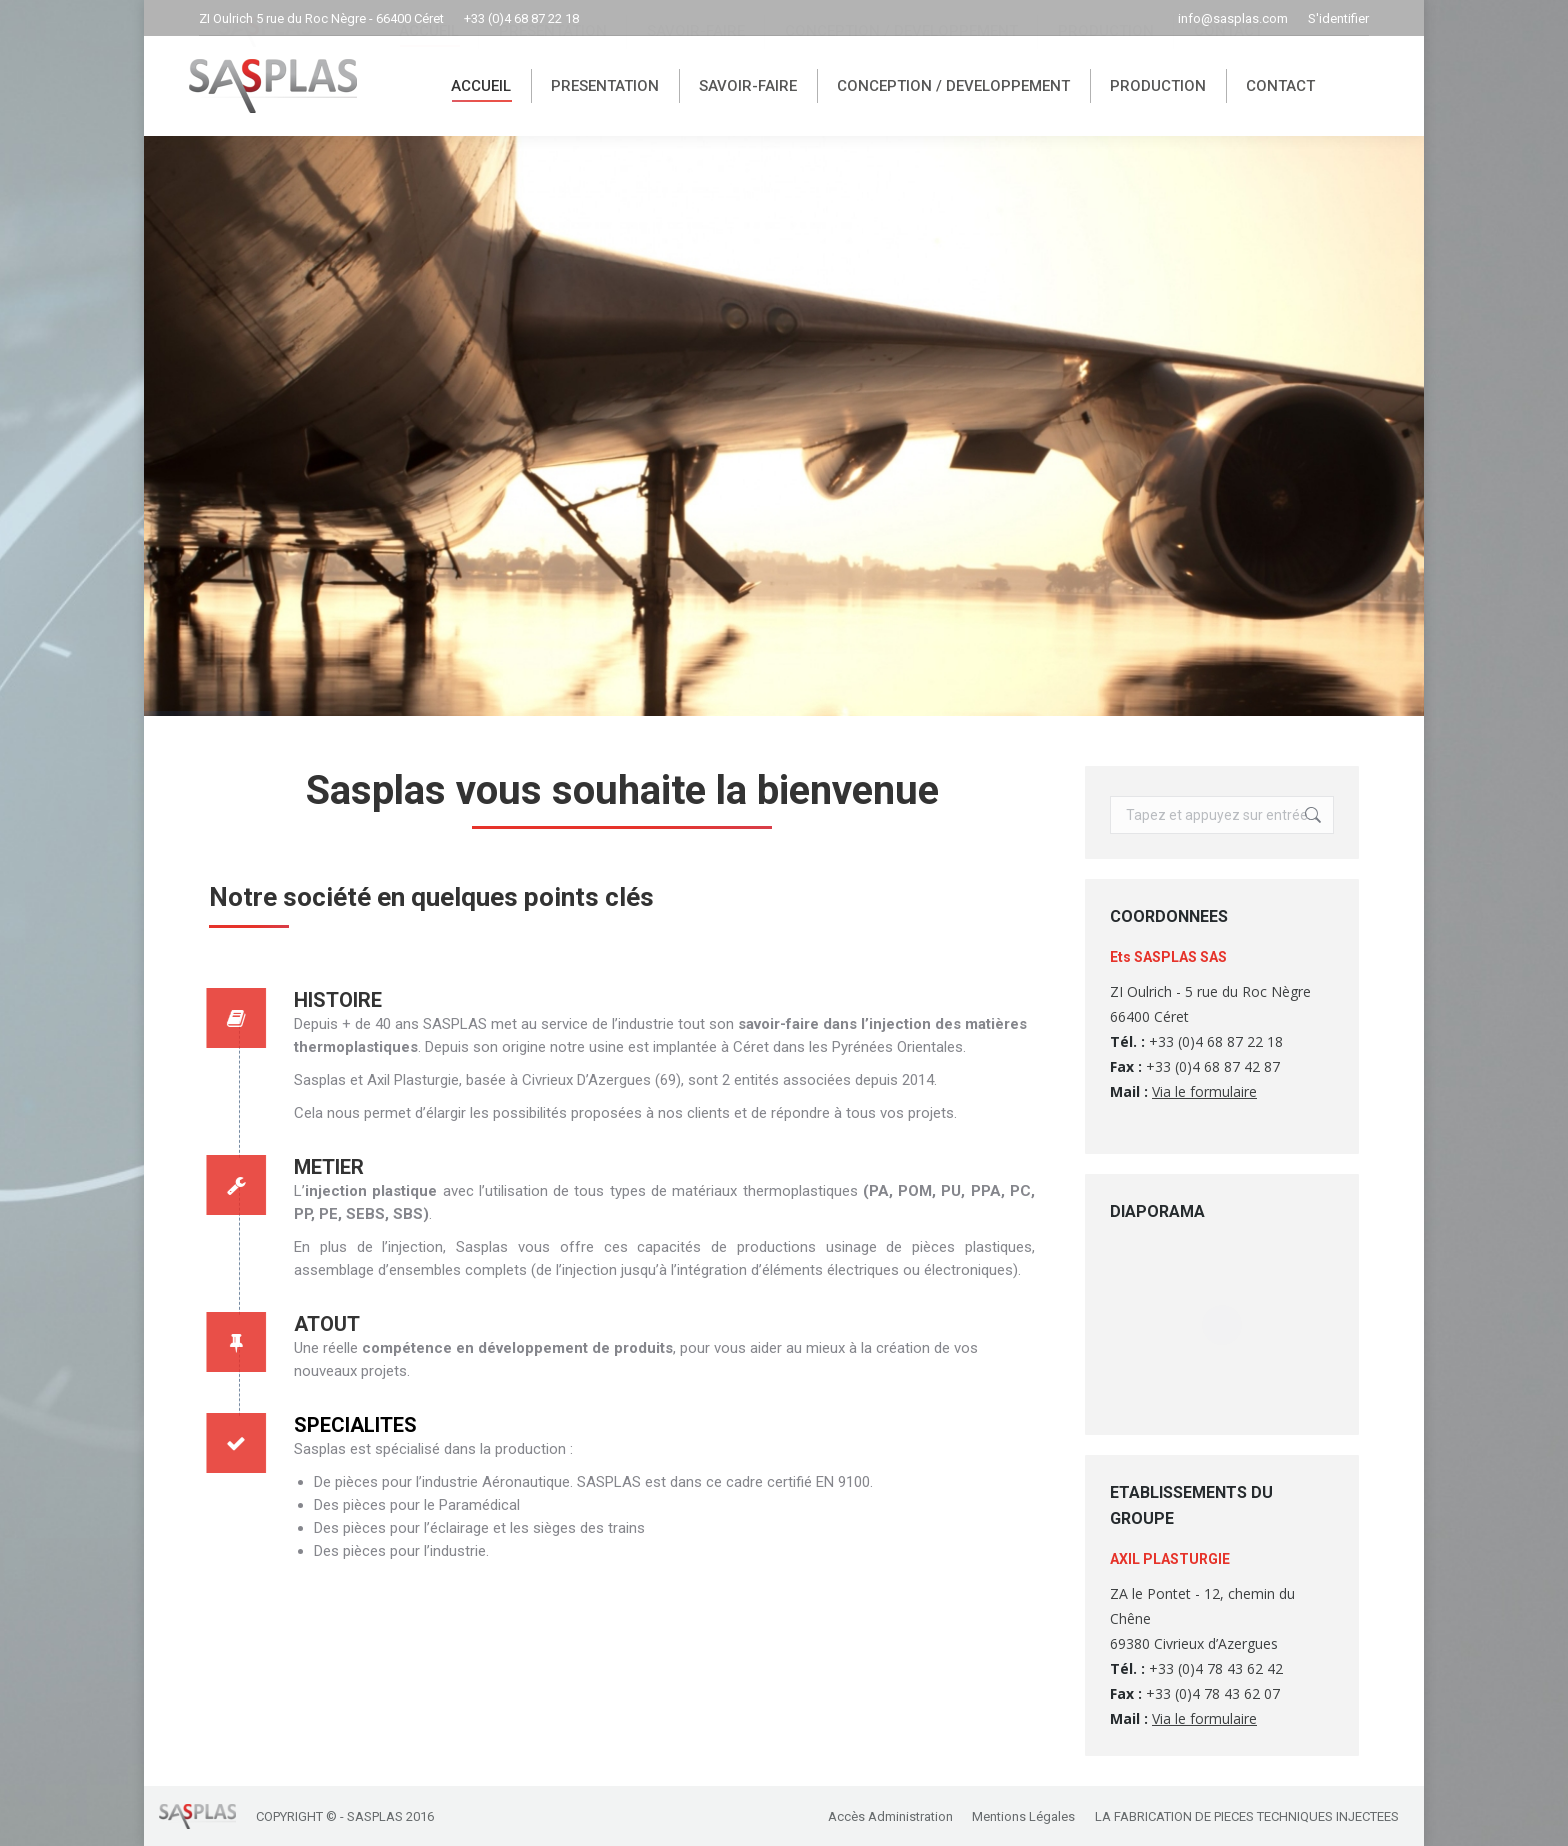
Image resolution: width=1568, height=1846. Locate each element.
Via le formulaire (1204, 1091)
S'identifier (1338, 18)
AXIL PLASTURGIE (1170, 1559)
